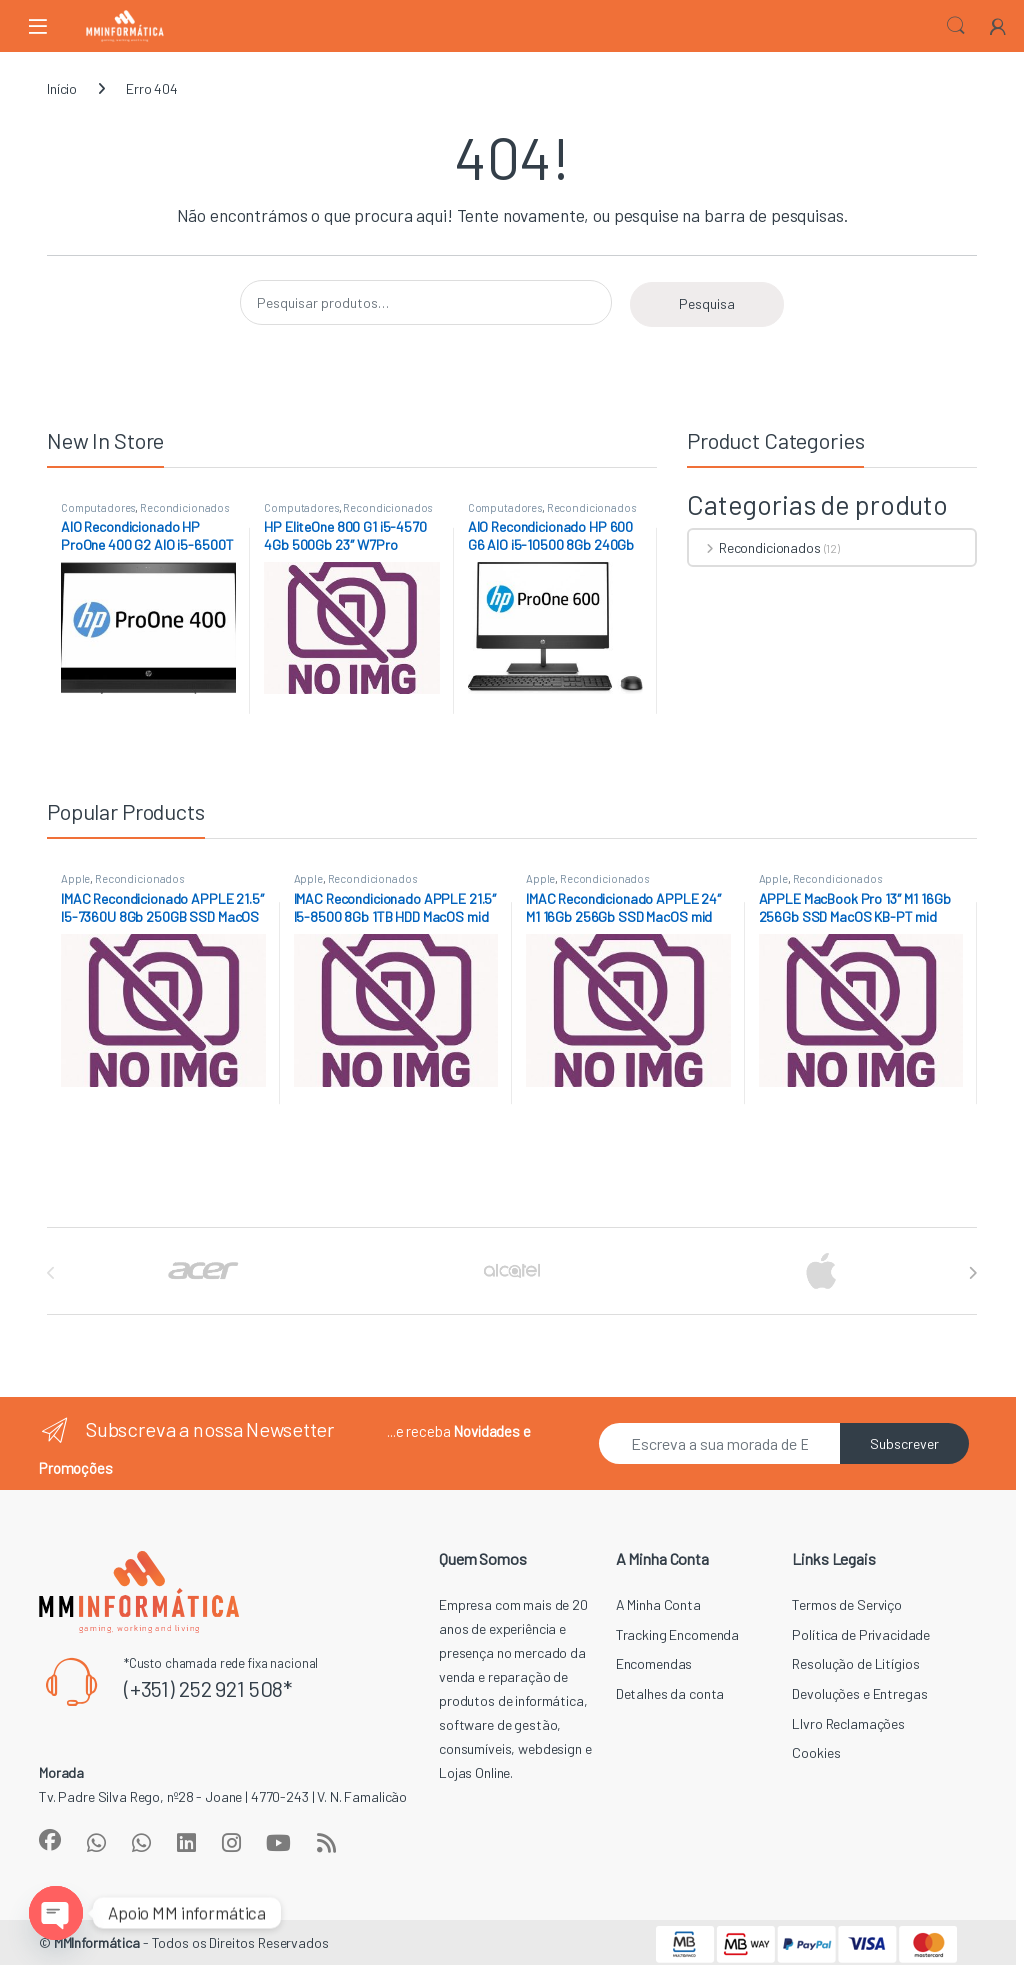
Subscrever (904, 1443)
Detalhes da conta (670, 1693)
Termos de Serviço (847, 1604)
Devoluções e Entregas (859, 1693)
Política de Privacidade (861, 1634)
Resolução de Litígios (855, 1663)
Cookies (816, 1752)
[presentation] (972, 1273)
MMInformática (97, 1942)
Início (62, 88)
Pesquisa (707, 303)
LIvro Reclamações (848, 1723)
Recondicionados (184, 507)
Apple (75, 878)
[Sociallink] (50, 1840)
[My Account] (998, 25)
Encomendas (654, 1663)
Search (956, 26)
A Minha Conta (658, 1604)
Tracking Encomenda (677, 1634)
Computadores (98, 507)
